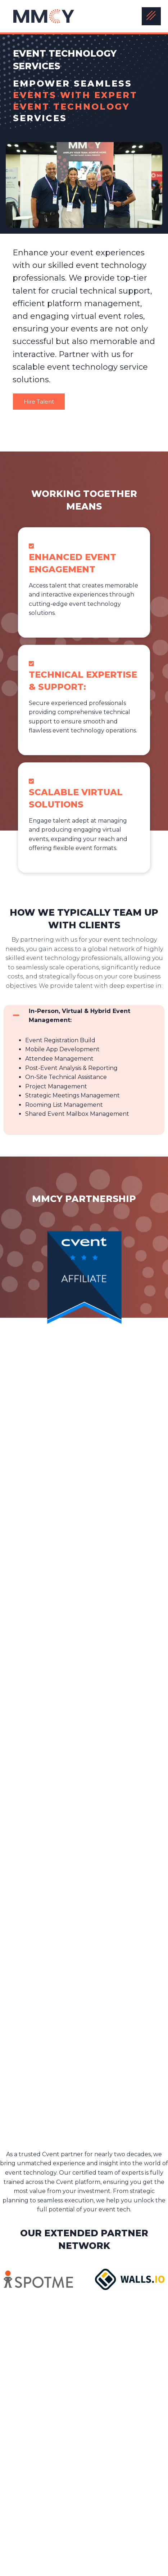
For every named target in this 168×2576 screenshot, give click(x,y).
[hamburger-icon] (151, 16)
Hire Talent (39, 401)
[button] (84, 1015)
